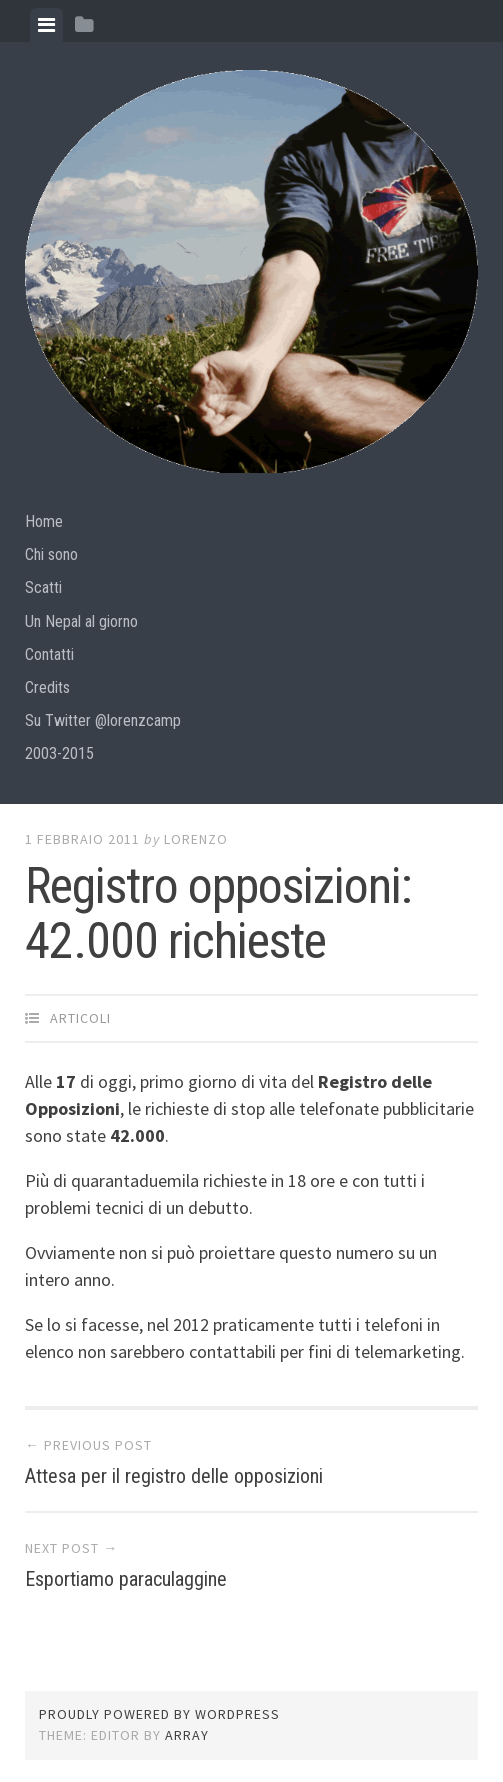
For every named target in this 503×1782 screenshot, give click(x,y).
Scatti (43, 587)
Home (44, 521)
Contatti (49, 654)
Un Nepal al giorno (81, 621)
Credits (47, 687)
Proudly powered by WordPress (159, 1714)
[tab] (46, 25)
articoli (80, 1018)
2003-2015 (59, 753)
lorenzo (196, 839)
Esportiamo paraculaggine (126, 1579)
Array (187, 1735)
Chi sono (51, 554)
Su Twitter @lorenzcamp (103, 720)
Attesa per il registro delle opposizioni (174, 1476)
